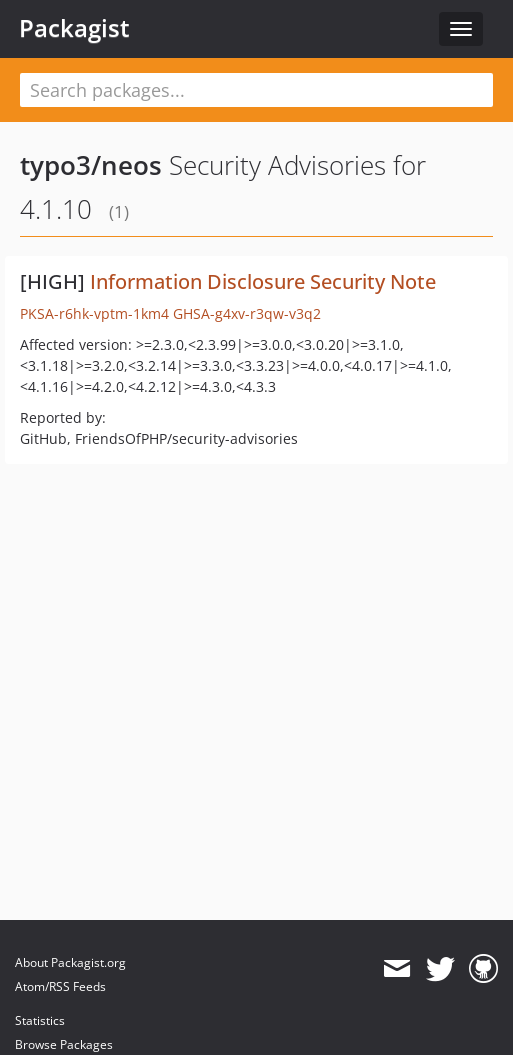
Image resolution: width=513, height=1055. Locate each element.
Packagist (74, 28)
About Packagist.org (70, 962)
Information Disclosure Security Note (263, 281)
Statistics (40, 1020)
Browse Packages (64, 1044)
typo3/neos (91, 165)
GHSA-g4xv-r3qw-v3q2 (247, 313)
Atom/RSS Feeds (60, 986)
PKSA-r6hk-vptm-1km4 (94, 313)
